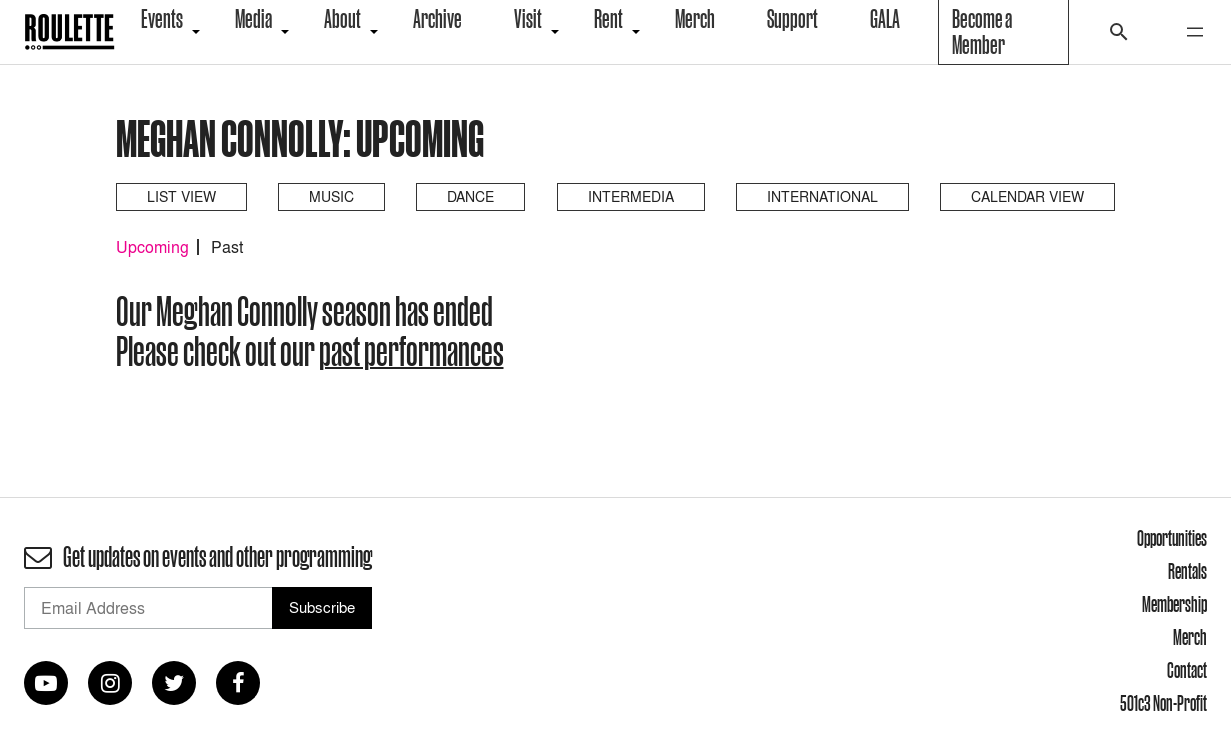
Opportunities (1172, 538)
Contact (1187, 670)
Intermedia (631, 196)
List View (181, 196)
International (822, 196)
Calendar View (1027, 196)
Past (227, 247)
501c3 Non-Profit (1163, 703)
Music (331, 196)
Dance (470, 196)
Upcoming (152, 247)
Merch (1190, 637)
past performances (411, 351)
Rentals (1187, 571)
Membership (1174, 604)
